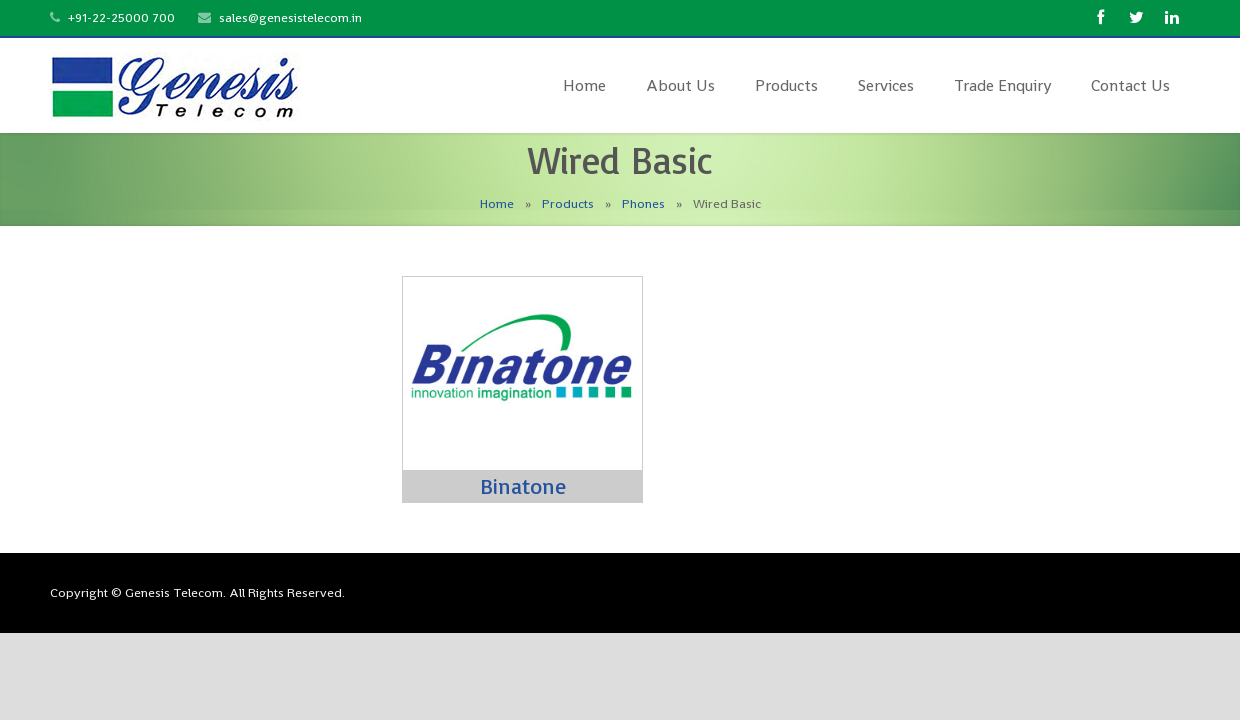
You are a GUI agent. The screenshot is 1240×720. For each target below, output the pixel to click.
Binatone (523, 485)
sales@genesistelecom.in (290, 17)
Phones (643, 203)
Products (568, 203)
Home (497, 203)
